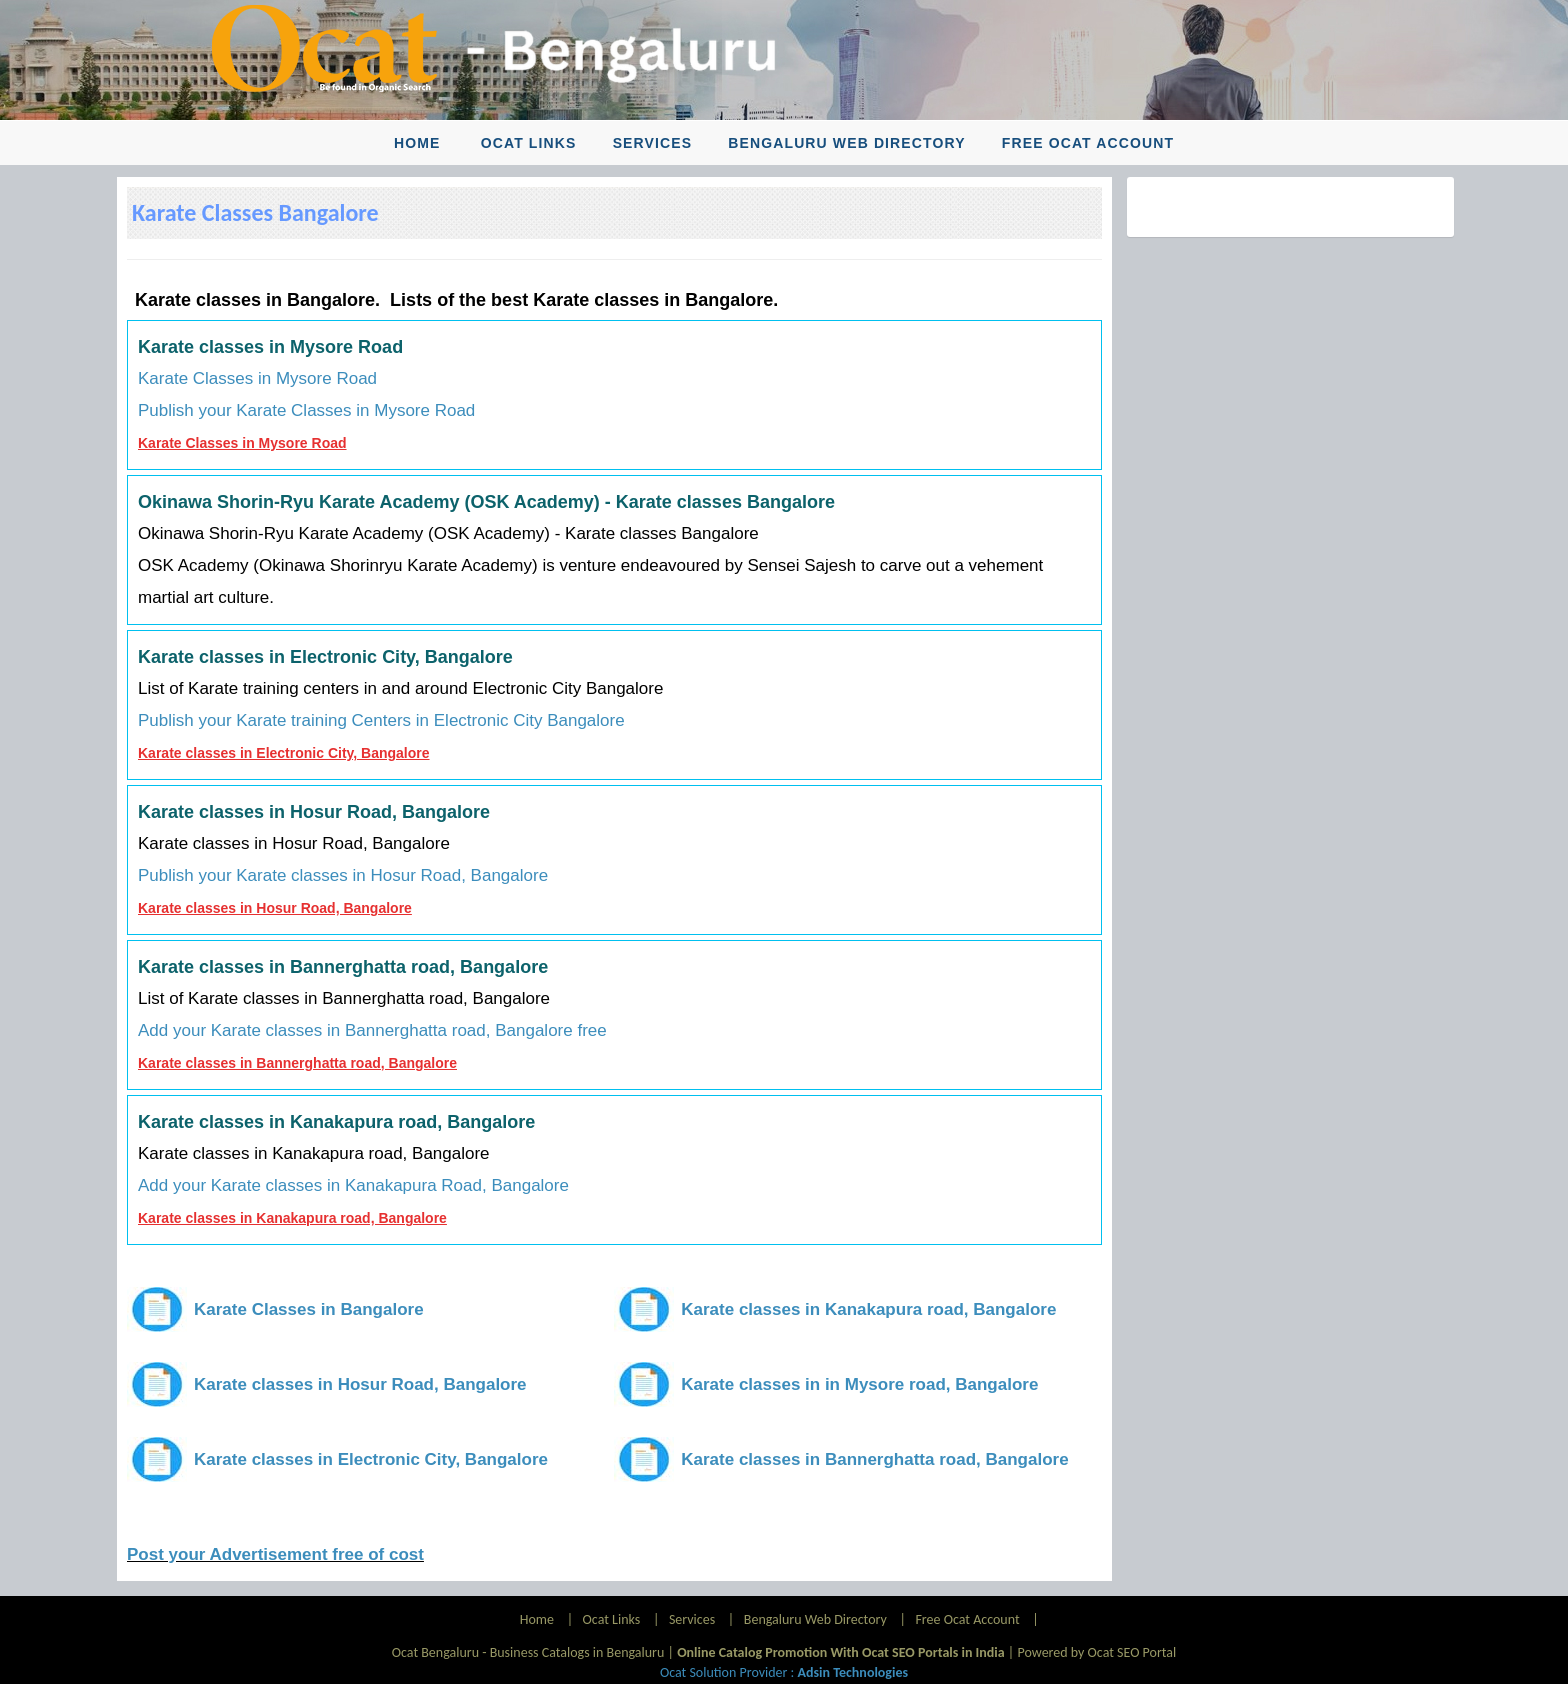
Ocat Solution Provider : (784, 1672)
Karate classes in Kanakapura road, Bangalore (292, 1218)
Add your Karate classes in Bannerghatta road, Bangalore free (372, 1030)
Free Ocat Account (1088, 143)
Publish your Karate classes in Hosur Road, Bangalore (343, 875)
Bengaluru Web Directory (846, 143)
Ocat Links (529, 143)
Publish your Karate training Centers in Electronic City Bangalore (381, 720)
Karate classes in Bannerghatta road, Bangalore (297, 1063)
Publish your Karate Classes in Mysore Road (306, 410)
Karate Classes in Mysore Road (257, 378)
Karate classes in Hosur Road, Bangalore (275, 908)
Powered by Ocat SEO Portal (1096, 1652)
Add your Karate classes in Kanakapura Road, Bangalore (353, 1185)
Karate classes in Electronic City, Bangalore (284, 753)
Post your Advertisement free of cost (275, 1554)
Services (653, 143)
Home (417, 143)
